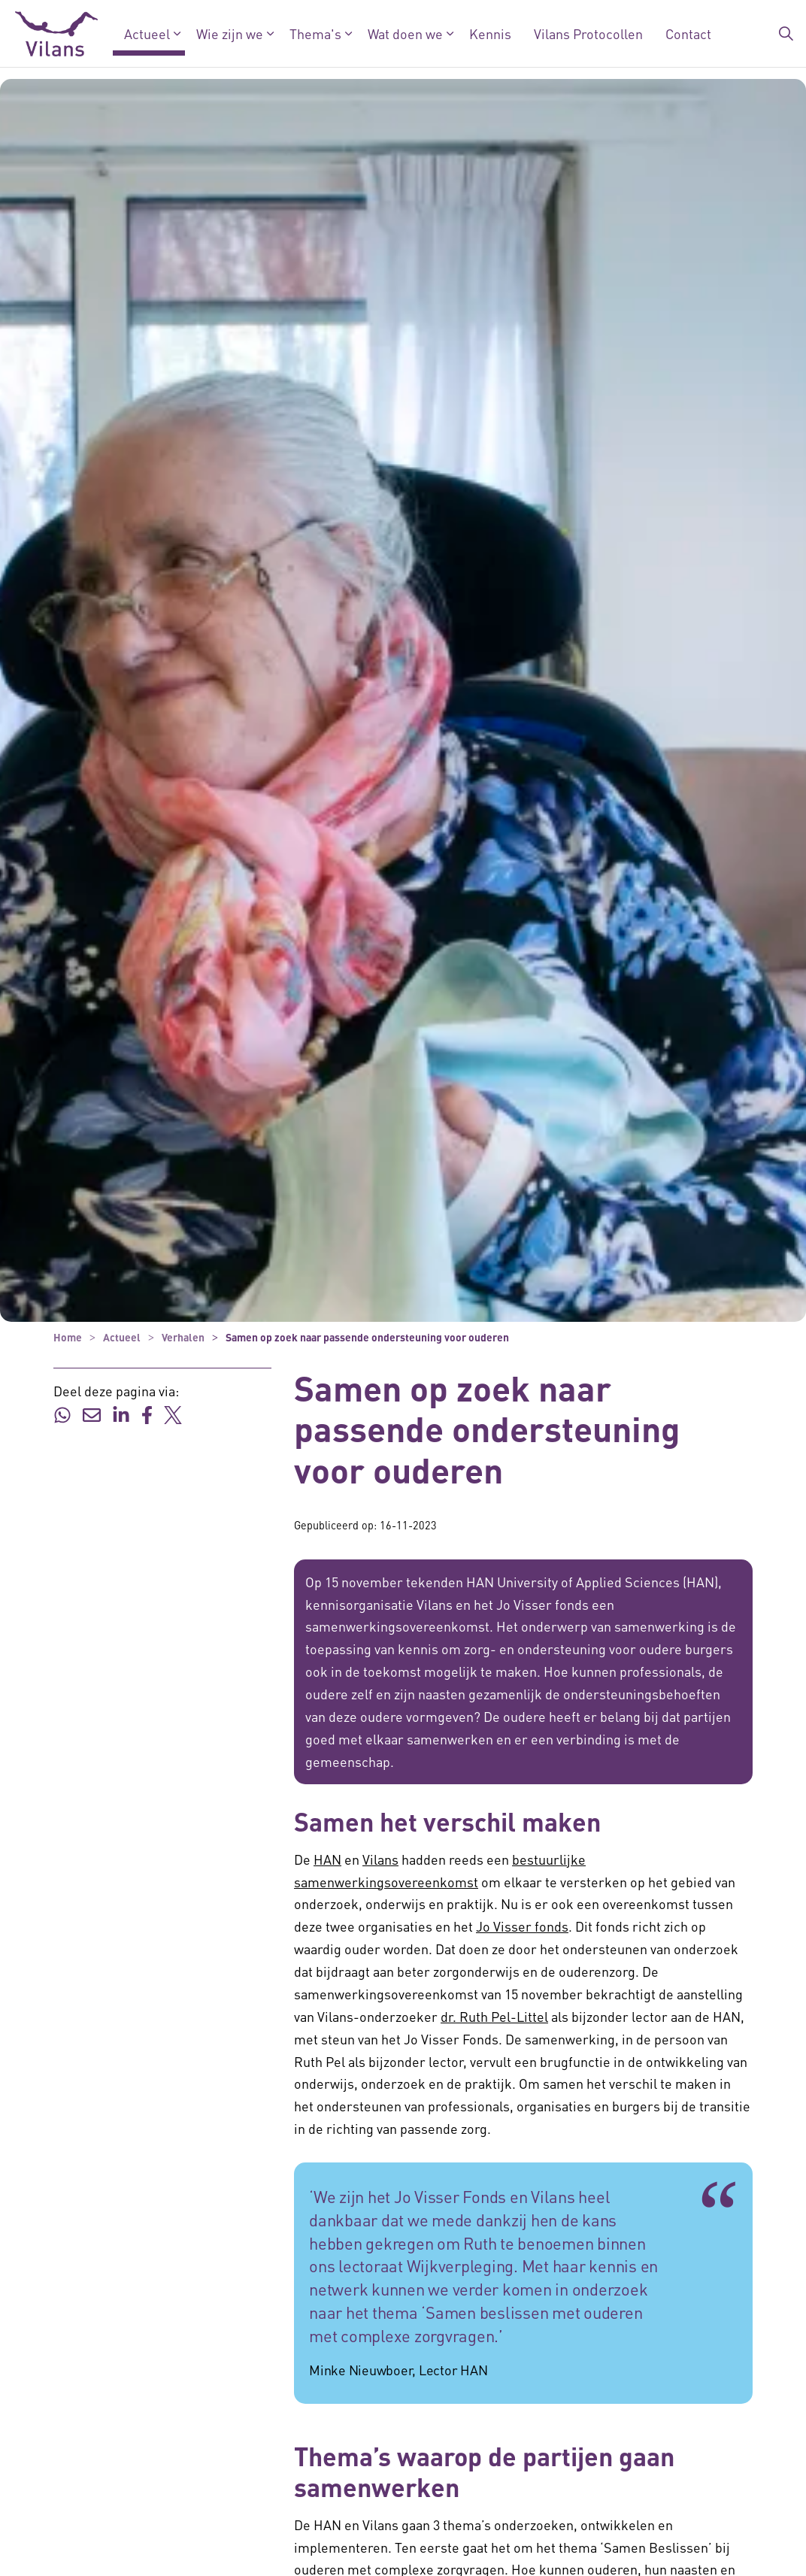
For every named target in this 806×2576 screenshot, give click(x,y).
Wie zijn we (229, 33)
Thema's (315, 33)
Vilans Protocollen (588, 33)
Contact (688, 33)
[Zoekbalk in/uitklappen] (786, 34)
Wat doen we (405, 33)
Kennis (490, 33)
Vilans (380, 1859)
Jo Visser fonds (522, 1926)
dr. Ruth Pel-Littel (494, 2016)
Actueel (147, 33)
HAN (327, 1859)
